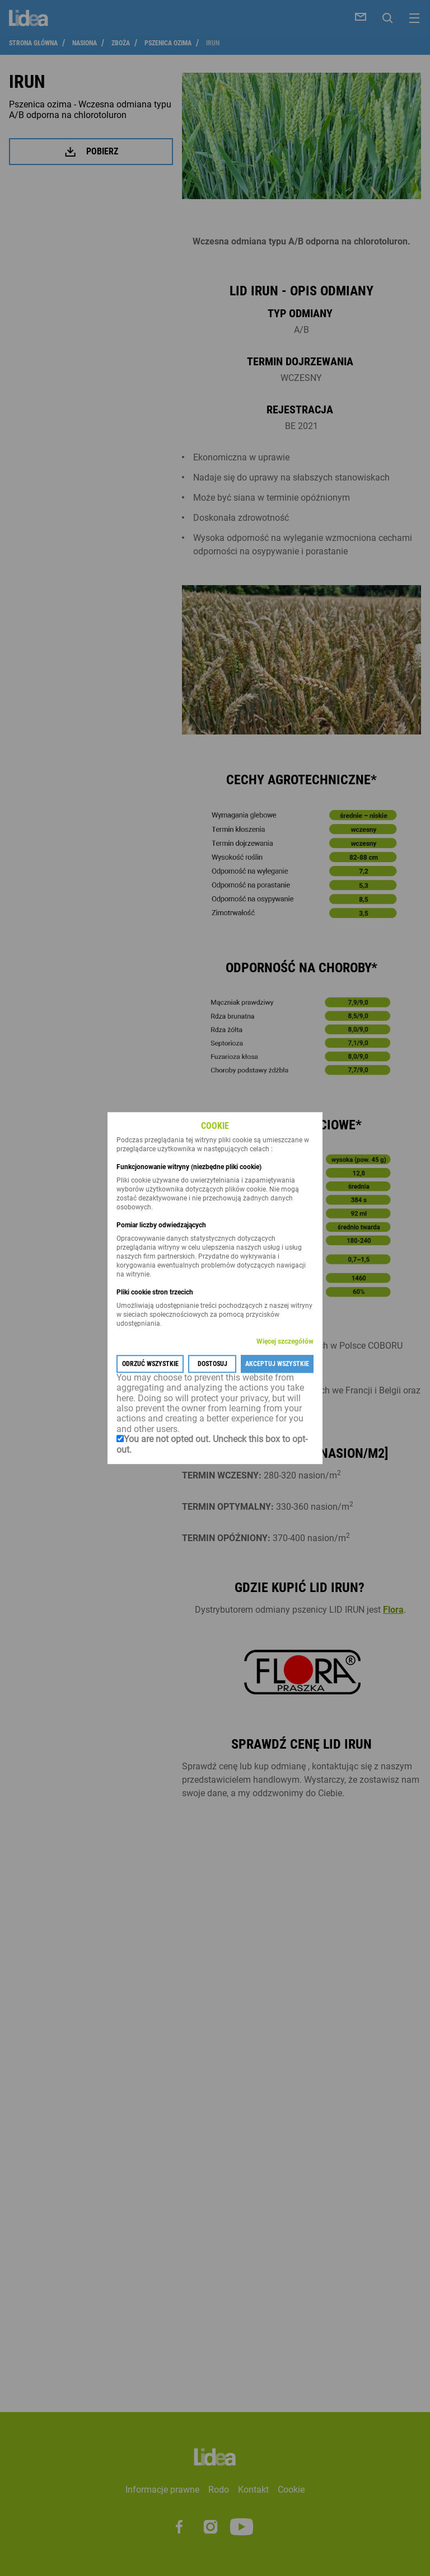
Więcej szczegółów (285, 1341)
